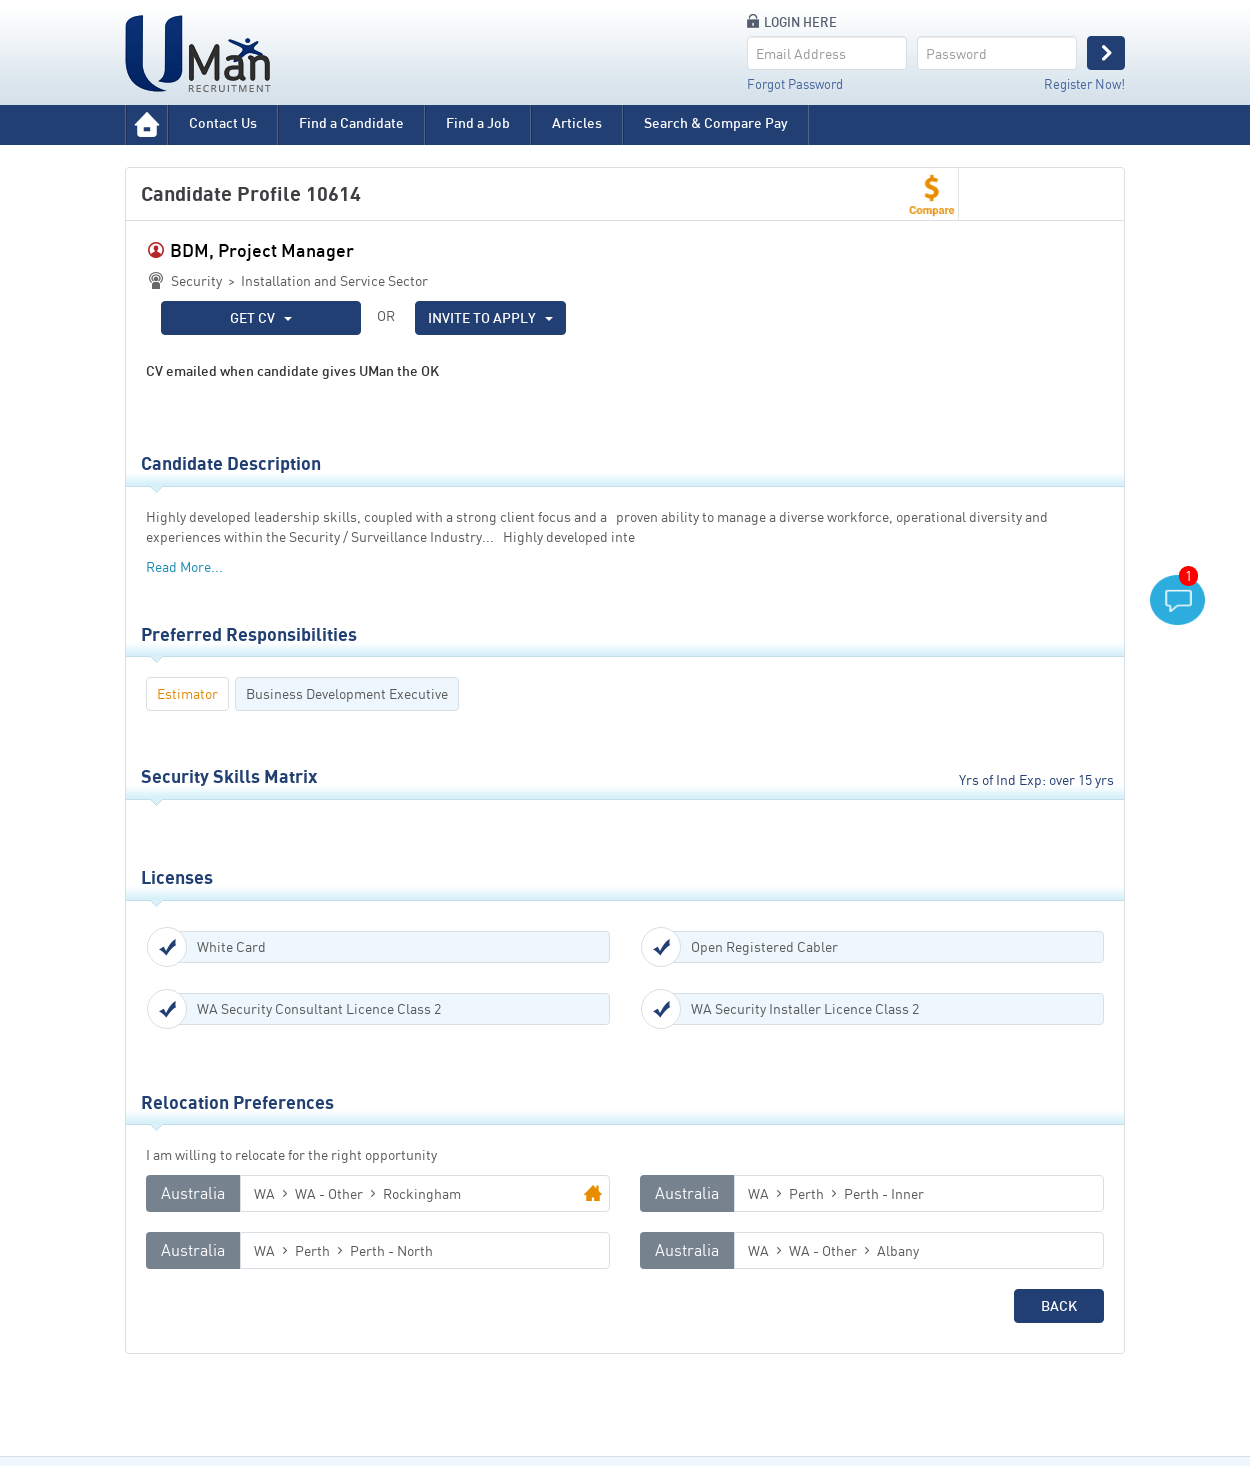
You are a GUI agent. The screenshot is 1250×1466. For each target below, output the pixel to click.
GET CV (261, 317)
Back (1059, 1305)
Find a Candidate (351, 122)
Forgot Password (795, 84)
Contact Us (223, 122)
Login (1106, 53)
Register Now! (1084, 84)
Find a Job (478, 122)
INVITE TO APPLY (490, 317)
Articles (577, 122)
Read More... (184, 566)
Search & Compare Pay (716, 122)
